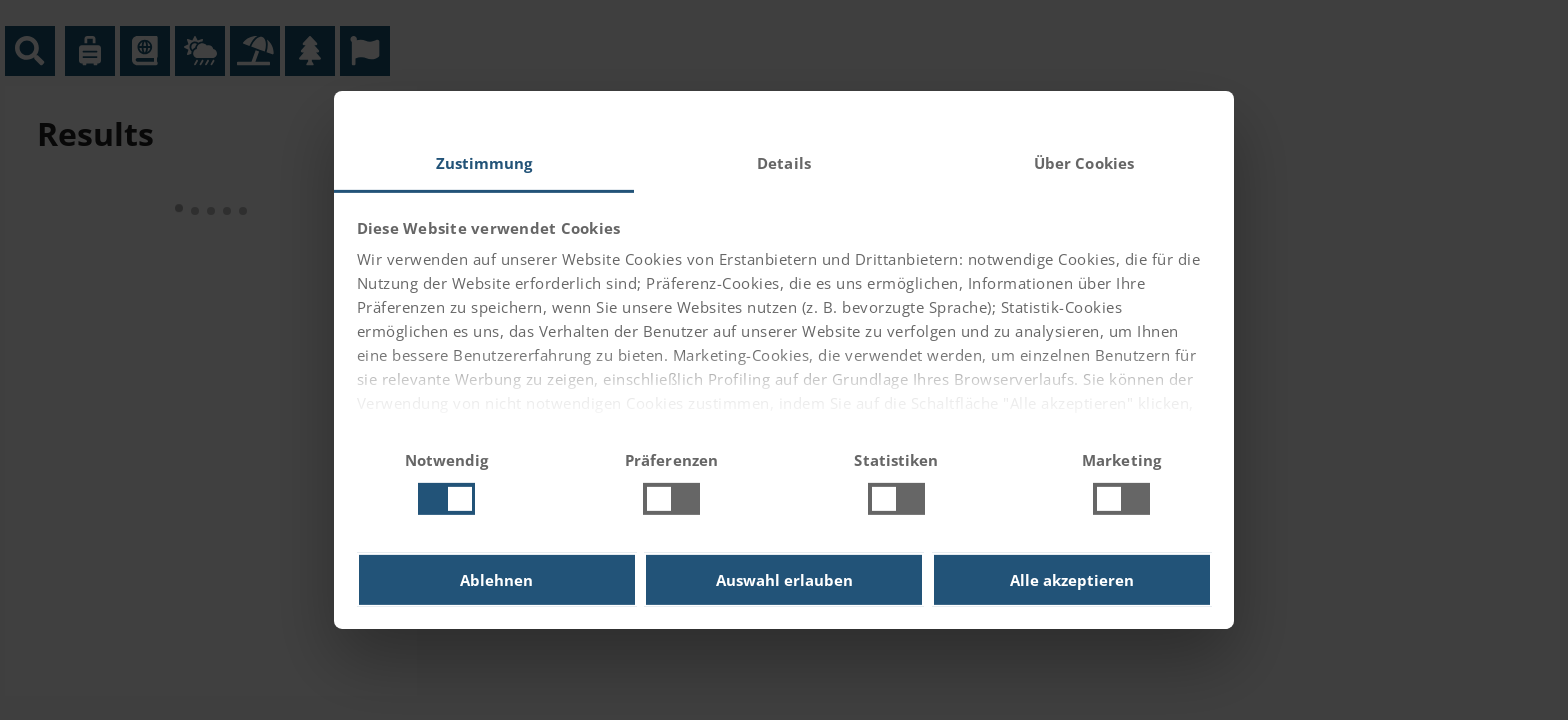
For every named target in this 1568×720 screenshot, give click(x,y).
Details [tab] (784, 163)
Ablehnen (496, 580)
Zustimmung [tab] (484, 163)
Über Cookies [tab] (1084, 163)
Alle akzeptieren (1072, 580)
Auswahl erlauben (784, 580)
